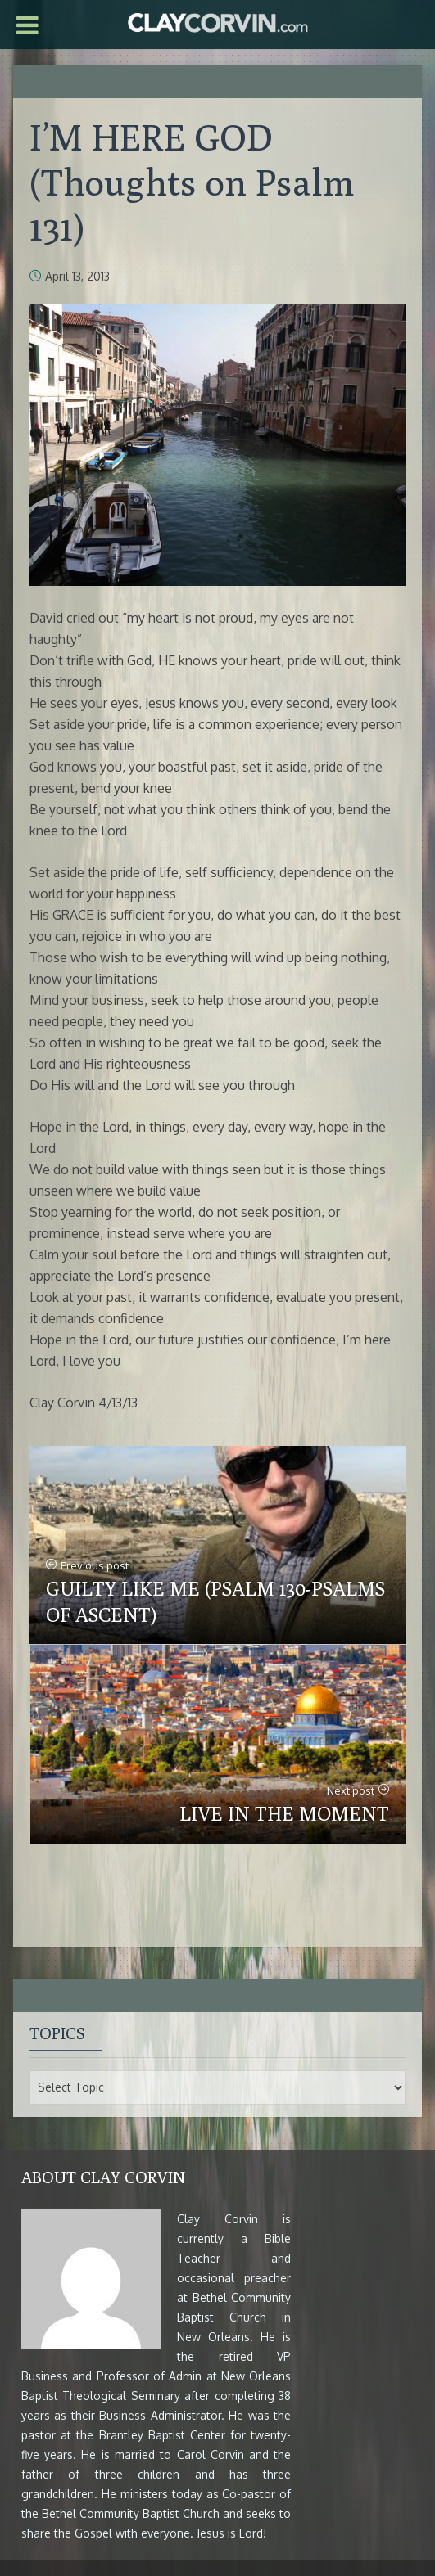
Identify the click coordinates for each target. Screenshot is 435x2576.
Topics (57, 2033)
